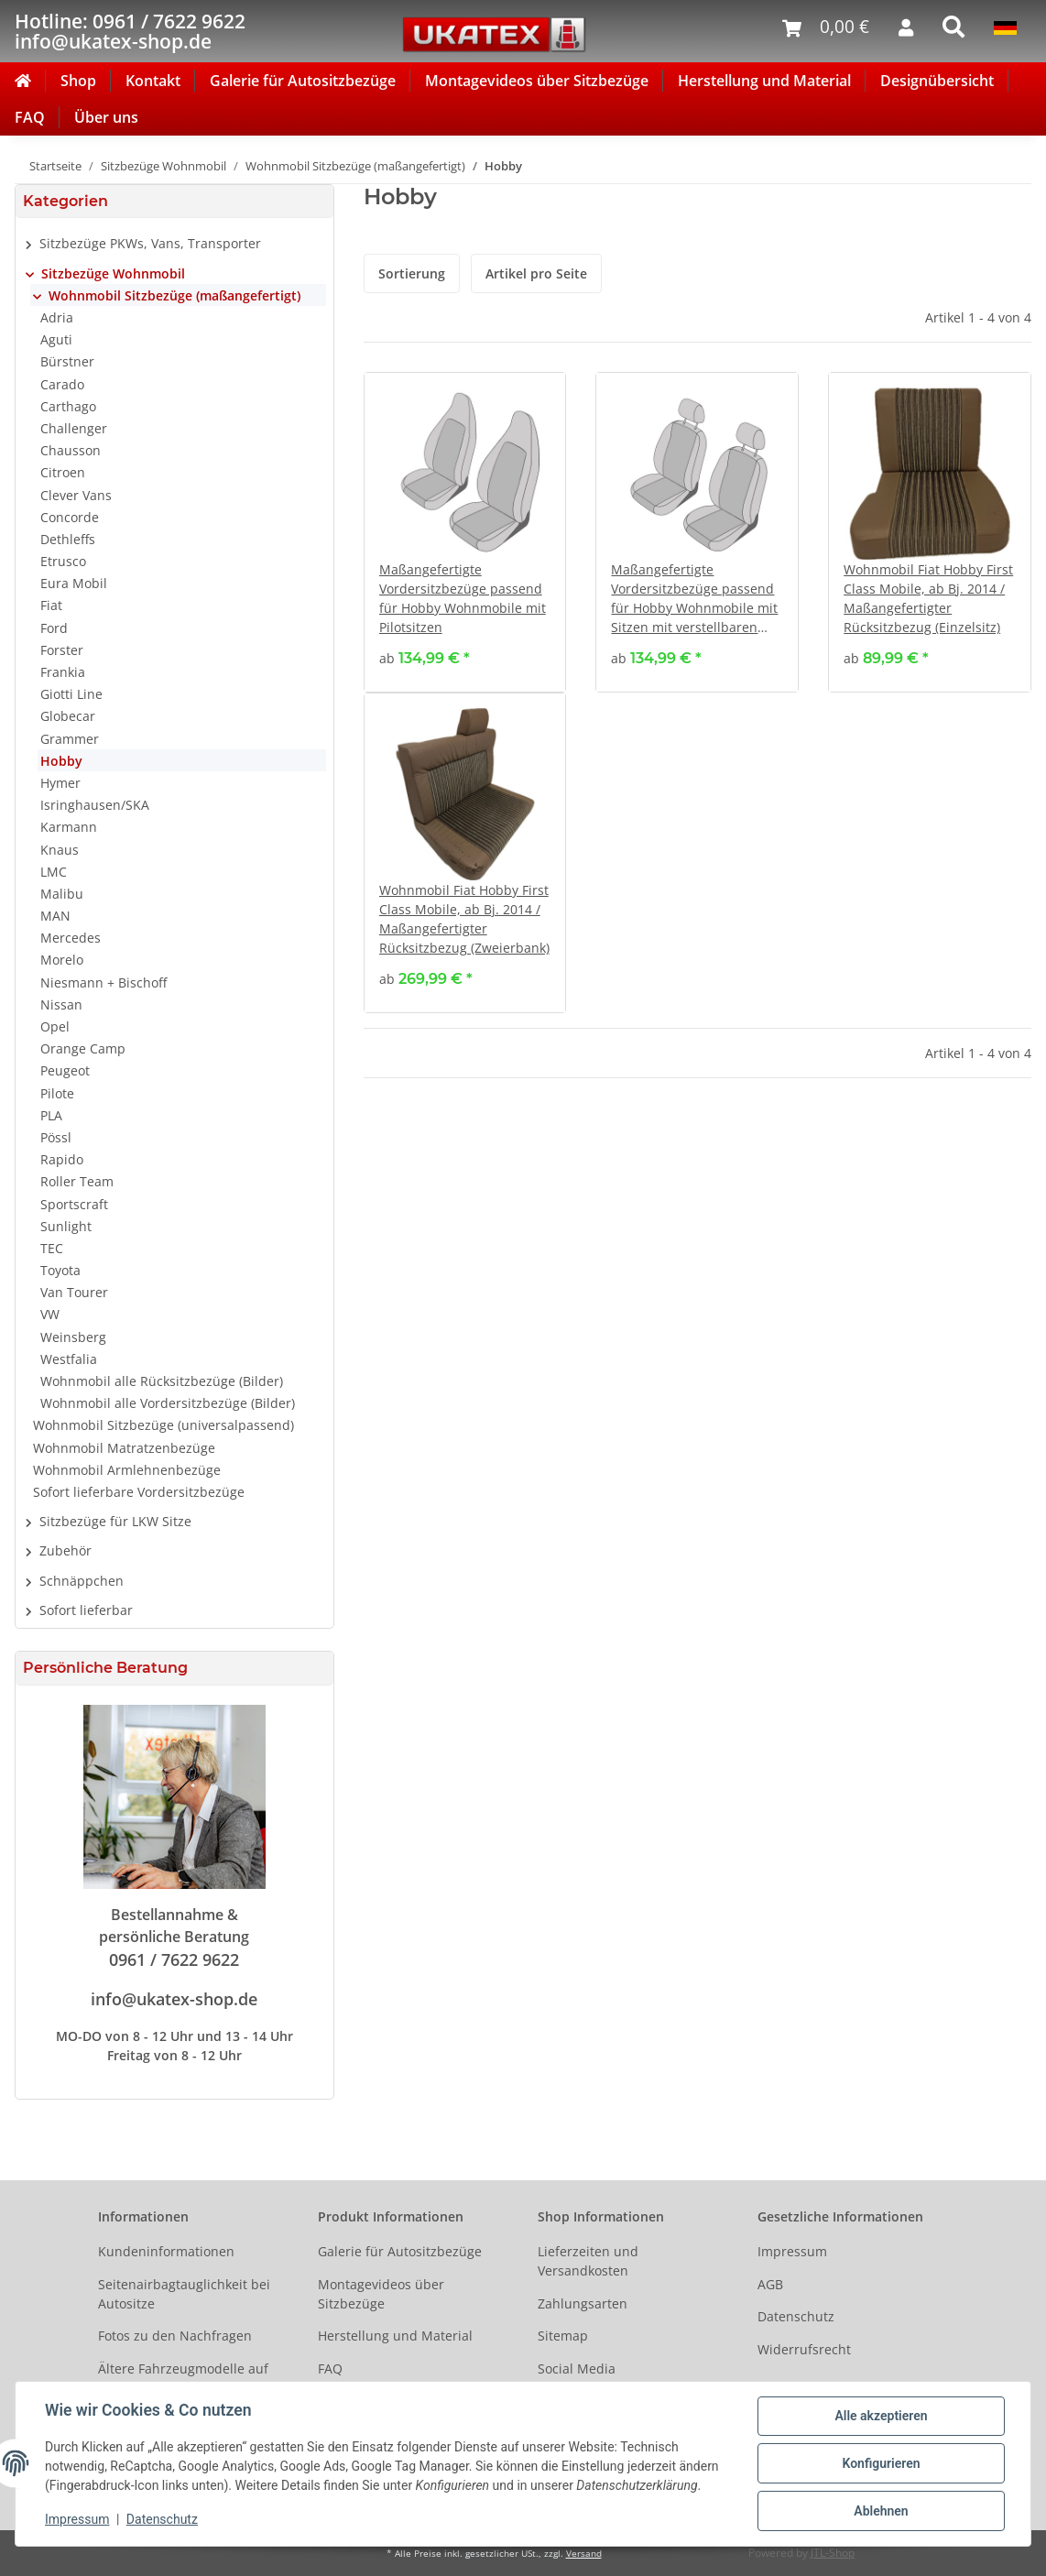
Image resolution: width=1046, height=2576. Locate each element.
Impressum (792, 2251)
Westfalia (68, 1359)
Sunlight (66, 1226)
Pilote (57, 1093)
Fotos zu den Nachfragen (175, 2335)
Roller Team (77, 1181)
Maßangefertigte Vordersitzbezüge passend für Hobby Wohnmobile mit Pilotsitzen (462, 598)
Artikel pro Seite (536, 273)
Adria (56, 317)
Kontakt (152, 81)
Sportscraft (74, 1204)
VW (50, 1314)
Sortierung (411, 273)
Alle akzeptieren (880, 2415)
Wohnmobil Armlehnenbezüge (127, 1470)
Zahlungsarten (582, 2303)
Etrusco (63, 561)
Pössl (55, 1137)
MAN (55, 915)
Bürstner (67, 361)
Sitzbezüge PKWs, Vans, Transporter (150, 243)
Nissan (61, 1004)
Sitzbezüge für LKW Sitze (115, 1521)
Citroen (62, 472)
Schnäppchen (81, 1580)
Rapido (61, 1159)
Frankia (62, 672)
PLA (51, 1115)
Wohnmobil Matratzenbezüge (124, 1448)
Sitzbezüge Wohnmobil (113, 273)
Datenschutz (795, 2316)
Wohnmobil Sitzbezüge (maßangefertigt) (174, 295)
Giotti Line (71, 694)
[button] (174, 244)
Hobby (61, 761)
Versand (584, 2554)
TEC (51, 1248)
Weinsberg (73, 1337)
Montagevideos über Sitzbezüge (536, 81)
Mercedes (70, 937)
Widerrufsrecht (804, 2349)
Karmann (68, 826)
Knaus (59, 849)
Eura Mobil (73, 583)
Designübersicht (937, 81)
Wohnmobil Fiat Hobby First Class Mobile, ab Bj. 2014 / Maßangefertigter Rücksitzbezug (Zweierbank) (464, 918)
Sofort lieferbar (86, 1610)
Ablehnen (881, 2511)
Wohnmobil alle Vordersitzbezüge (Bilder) (167, 1403)
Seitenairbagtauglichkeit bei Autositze (184, 2294)
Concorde (69, 517)
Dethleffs (67, 539)
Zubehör (65, 1550)
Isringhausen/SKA (94, 804)
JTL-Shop (833, 2552)
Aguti (56, 339)
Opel (55, 1026)
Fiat (51, 605)
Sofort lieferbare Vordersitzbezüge (139, 1492)
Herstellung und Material (764, 81)
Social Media (577, 2368)
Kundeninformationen (166, 2251)
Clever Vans (76, 495)
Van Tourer (74, 1292)
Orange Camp (82, 1048)
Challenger (73, 428)
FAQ (30, 117)
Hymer (60, 782)
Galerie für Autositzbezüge (303, 81)
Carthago (68, 406)
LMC (53, 871)
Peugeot (65, 1070)
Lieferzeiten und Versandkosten (588, 2261)
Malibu (61, 893)
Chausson (70, 450)
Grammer (69, 739)
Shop (78, 81)
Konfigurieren (881, 2463)
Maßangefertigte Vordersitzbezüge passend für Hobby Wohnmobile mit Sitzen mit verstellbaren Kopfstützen (694, 599)
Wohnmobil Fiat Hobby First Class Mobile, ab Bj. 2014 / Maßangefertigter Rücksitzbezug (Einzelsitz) (928, 598)
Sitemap (563, 2335)
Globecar (67, 716)
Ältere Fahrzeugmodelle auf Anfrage (183, 2378)
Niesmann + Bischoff (103, 982)
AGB (770, 2284)
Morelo (61, 959)
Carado (62, 384)
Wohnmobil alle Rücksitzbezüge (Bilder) (161, 1381)
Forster (61, 650)
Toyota (60, 1270)
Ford (54, 628)
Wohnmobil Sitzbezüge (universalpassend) (163, 1425)
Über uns (106, 117)
